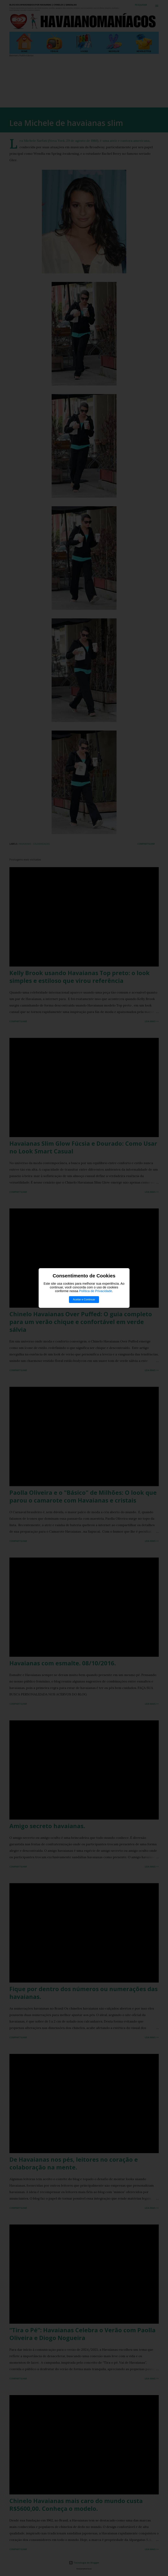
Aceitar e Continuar (84, 1299)
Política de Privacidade (95, 1291)
